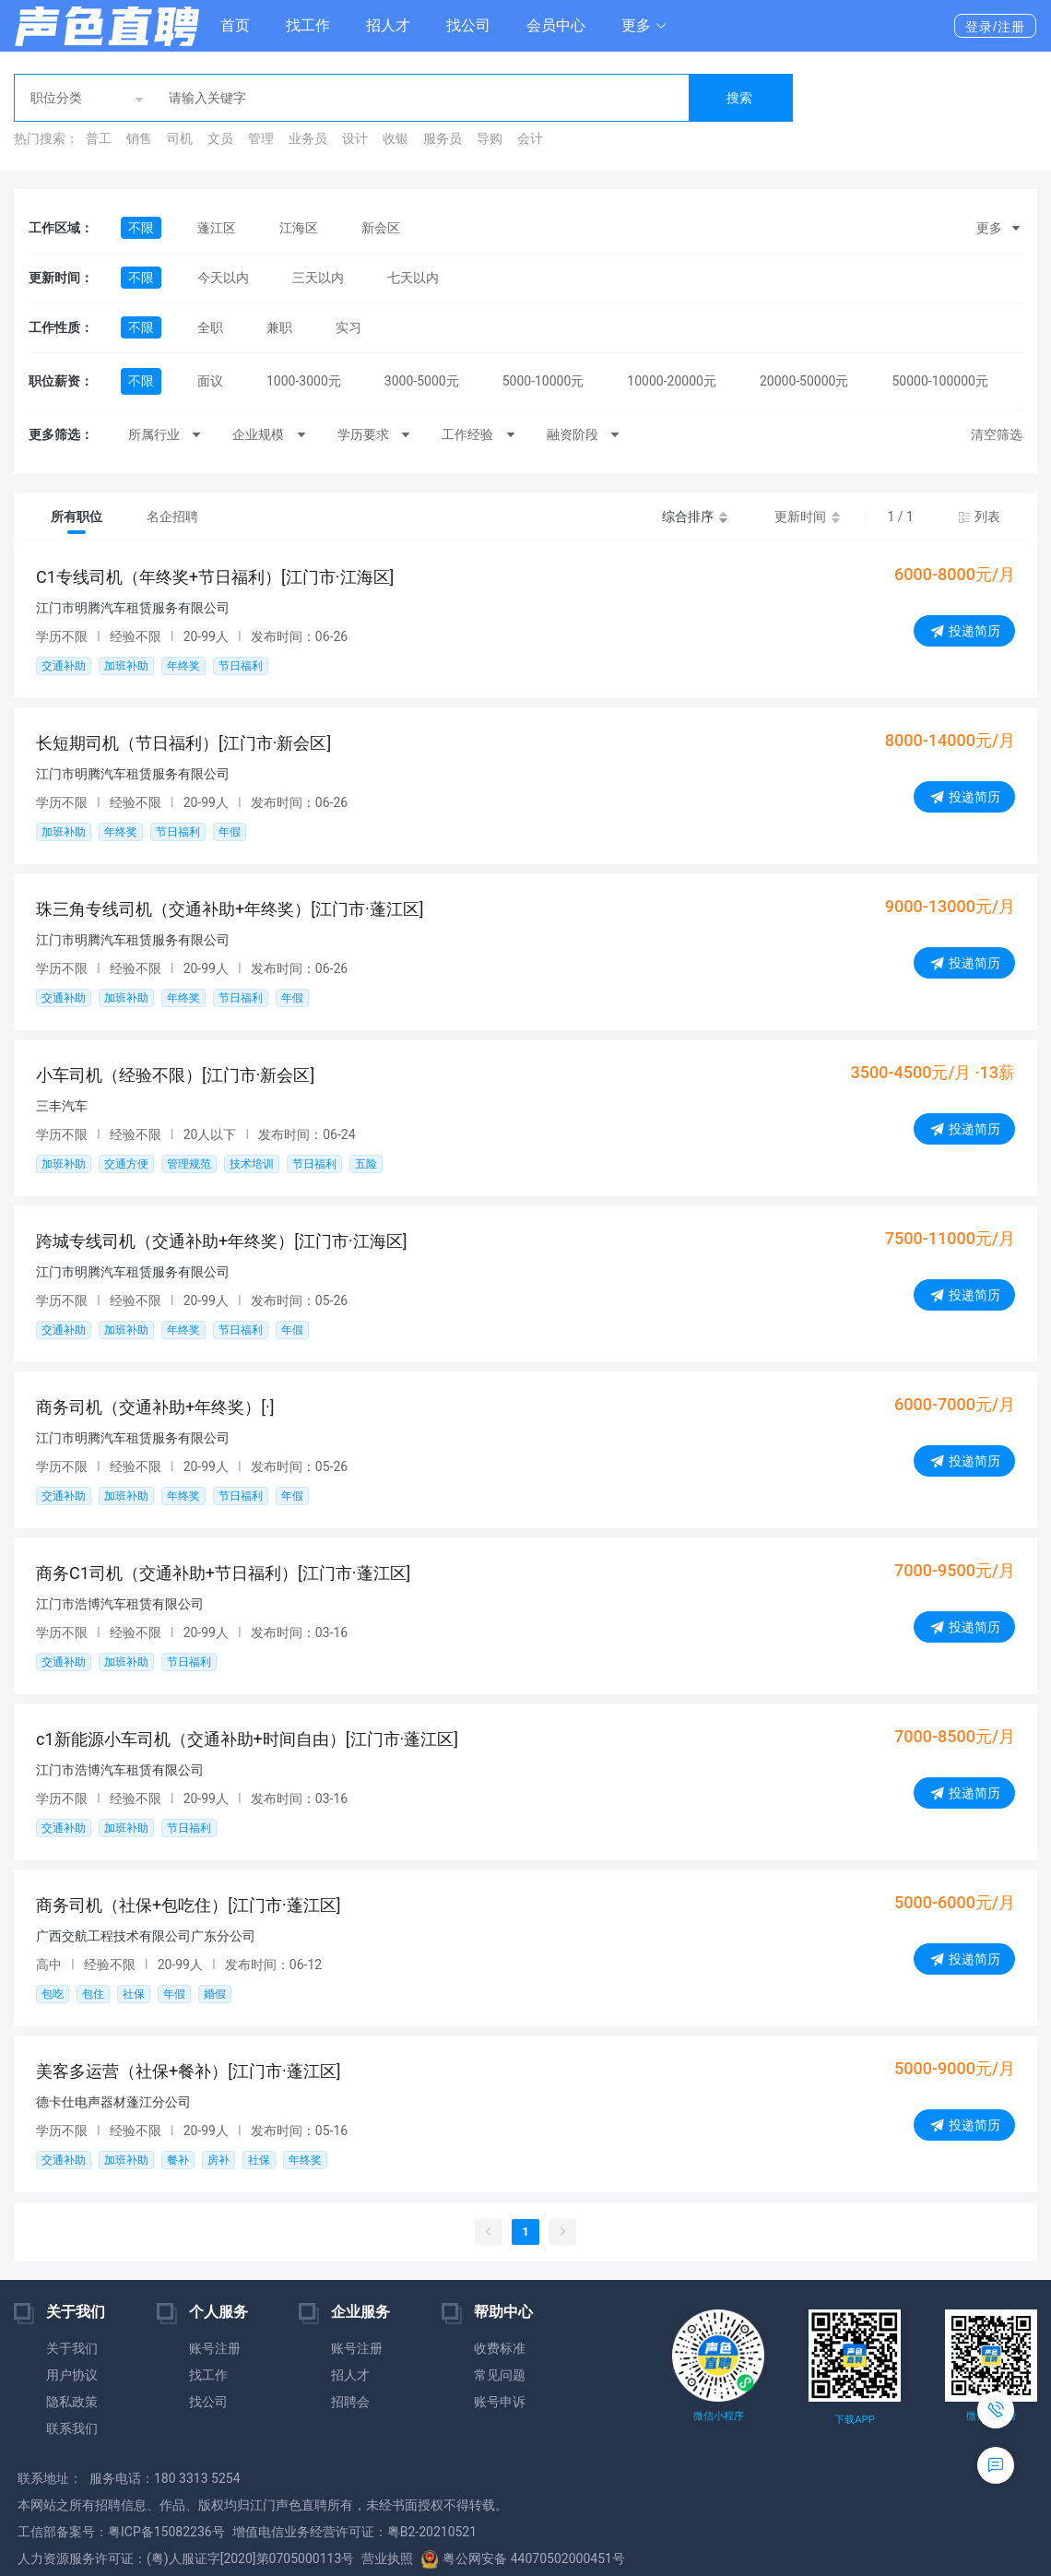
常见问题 (500, 2375)
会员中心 (555, 25)
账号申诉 (500, 2401)
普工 (99, 138)
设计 (355, 138)
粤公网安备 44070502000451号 (522, 2558)
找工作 (308, 25)
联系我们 (72, 2428)
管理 (261, 138)
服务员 (442, 138)
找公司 (468, 25)
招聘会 (350, 2401)
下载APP (854, 2420)
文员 (220, 138)
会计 (530, 138)
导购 (489, 138)
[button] (644, 26)
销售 (139, 138)
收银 (395, 138)
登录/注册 (995, 26)
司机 (180, 138)
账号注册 (215, 2348)
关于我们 (72, 2348)
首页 (235, 25)
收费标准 (500, 2348)
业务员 (308, 138)
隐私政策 (72, 2401)
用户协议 (72, 2375)
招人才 (388, 25)
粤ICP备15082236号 (166, 2531)
